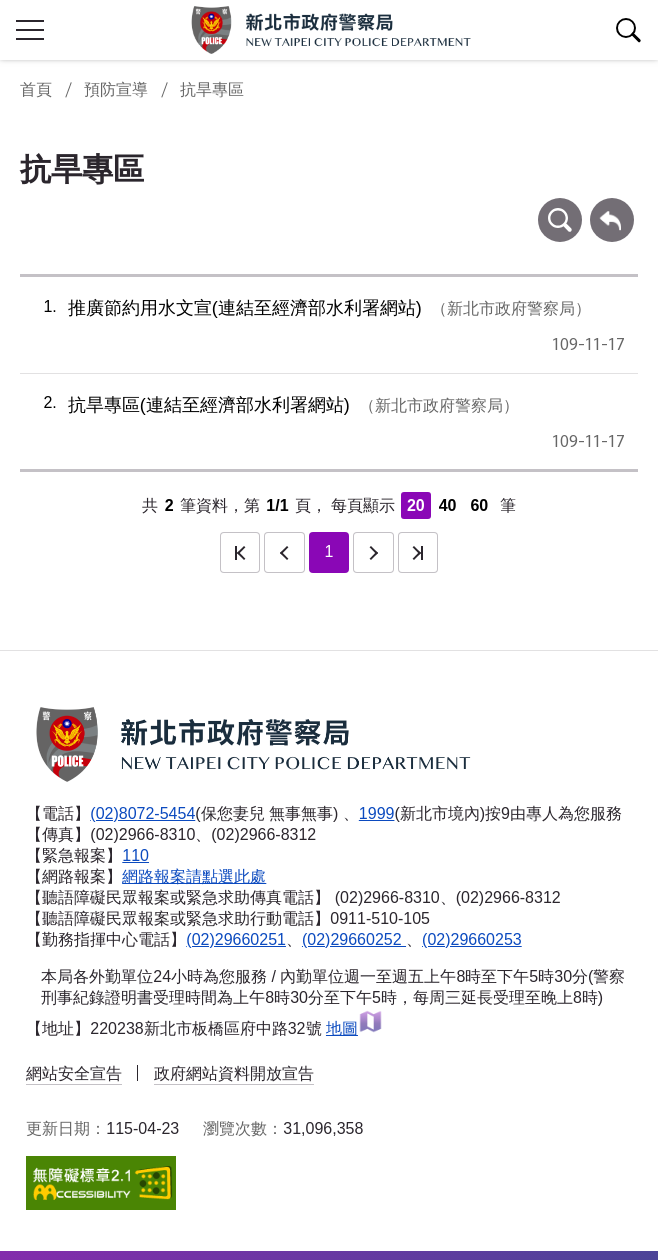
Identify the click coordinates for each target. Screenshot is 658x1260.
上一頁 (284, 552)
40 (448, 505)
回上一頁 (612, 207)
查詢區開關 (628, 30)
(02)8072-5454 (142, 813)
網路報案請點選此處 (194, 876)
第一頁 (240, 552)
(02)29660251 (236, 939)
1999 (377, 813)
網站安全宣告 (74, 1073)
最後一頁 (418, 552)
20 (416, 505)
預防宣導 (116, 89)
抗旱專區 (212, 89)
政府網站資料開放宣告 (234, 1073)
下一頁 (373, 552)
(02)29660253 (472, 939)
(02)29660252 (354, 939)
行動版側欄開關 (30, 30)
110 (135, 855)
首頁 (36, 89)
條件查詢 (560, 207)
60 (479, 505)
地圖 (354, 1028)
